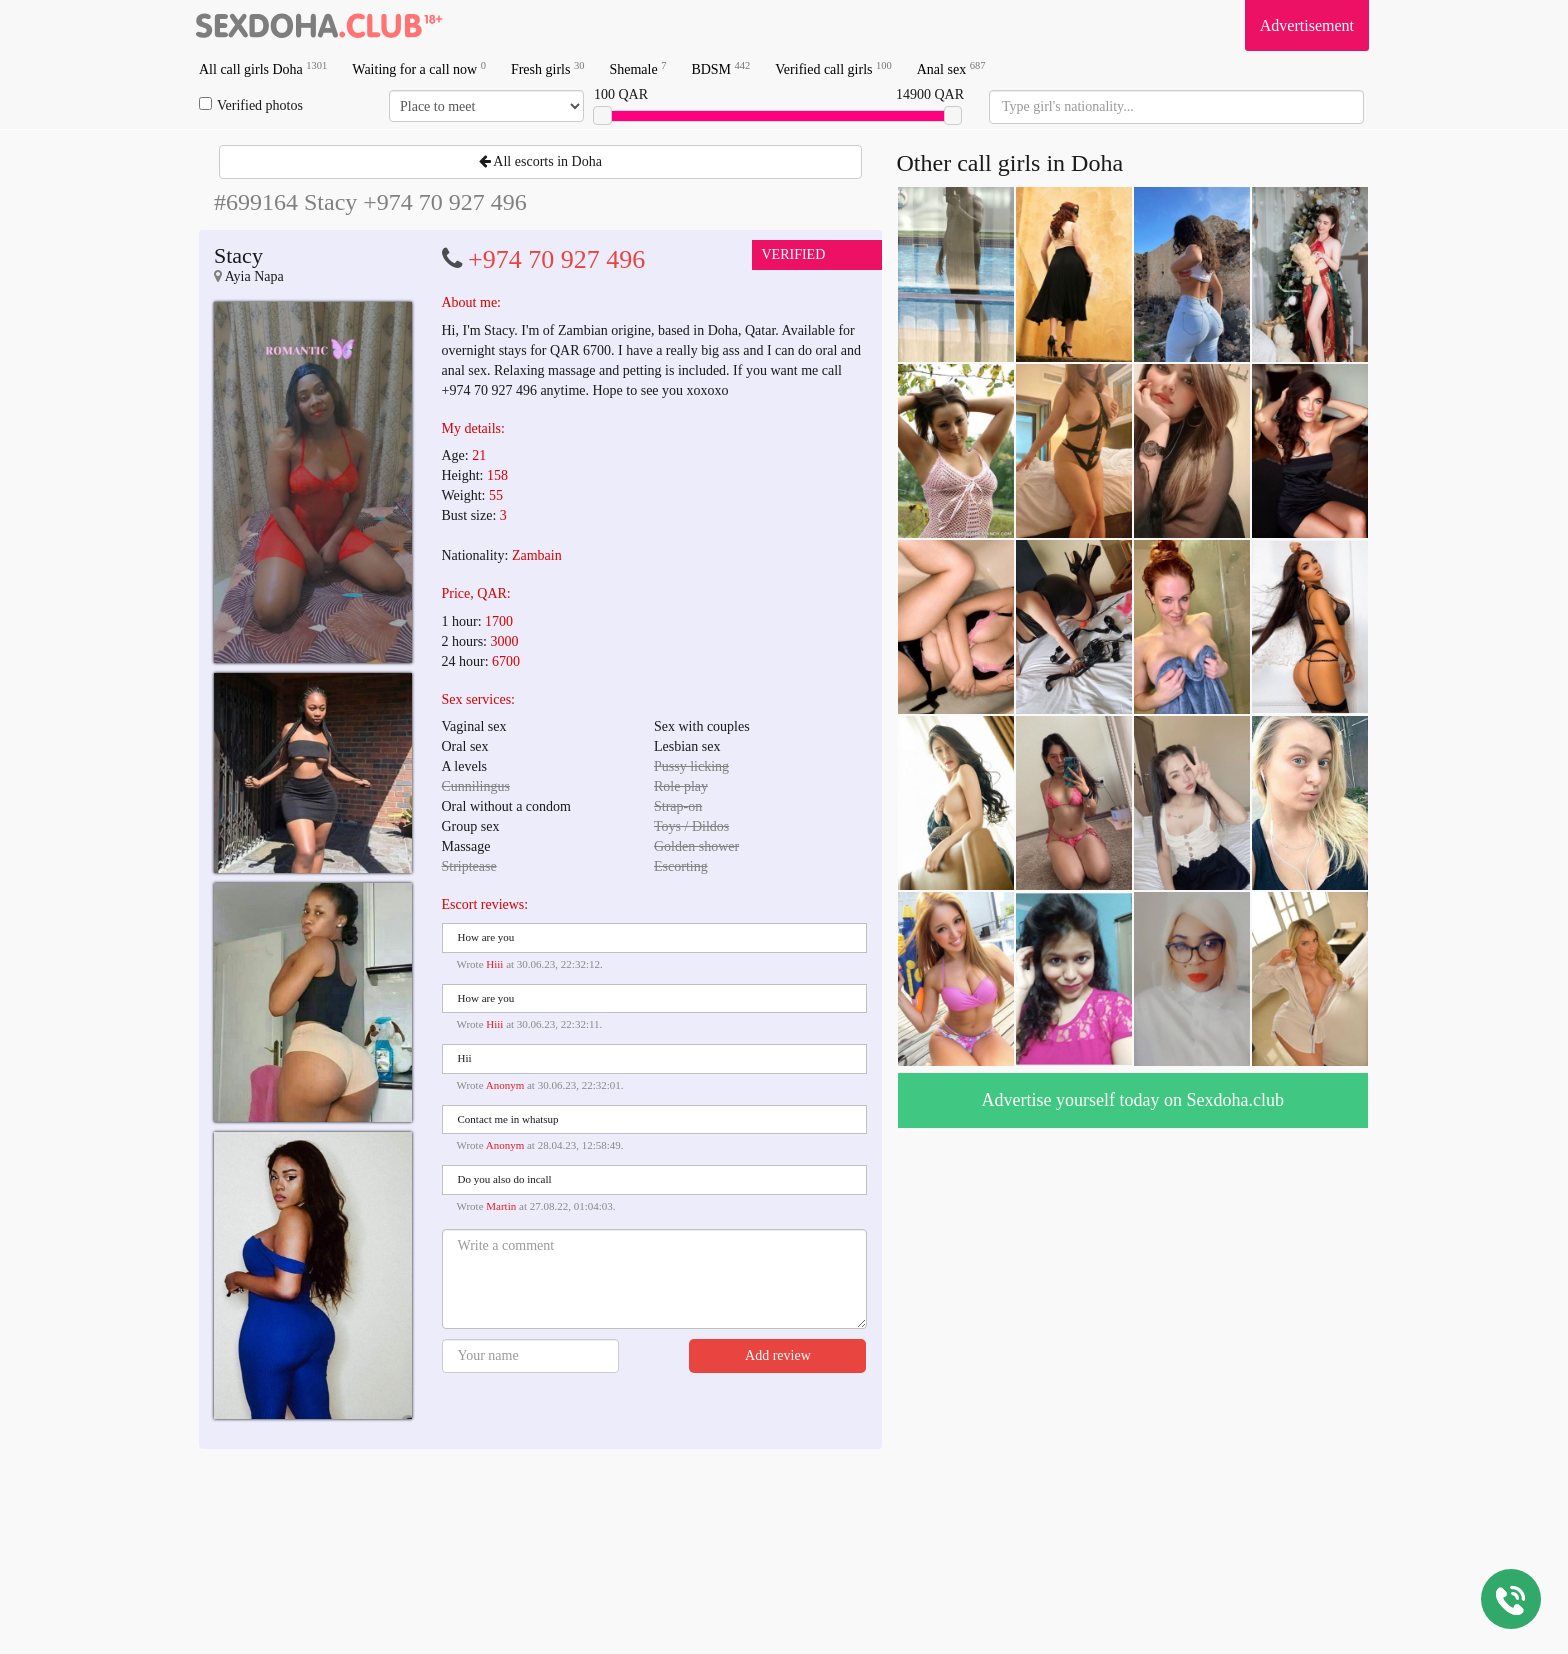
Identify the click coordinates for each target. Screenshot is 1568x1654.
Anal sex (951, 68)
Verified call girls (833, 68)
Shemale (637, 68)
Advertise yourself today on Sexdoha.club (1133, 1100)
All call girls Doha (263, 68)
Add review (778, 1355)
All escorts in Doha (540, 161)
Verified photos (251, 105)
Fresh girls (548, 68)
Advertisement (1307, 25)
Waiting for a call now (419, 68)
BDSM (720, 68)
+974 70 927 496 (556, 259)
